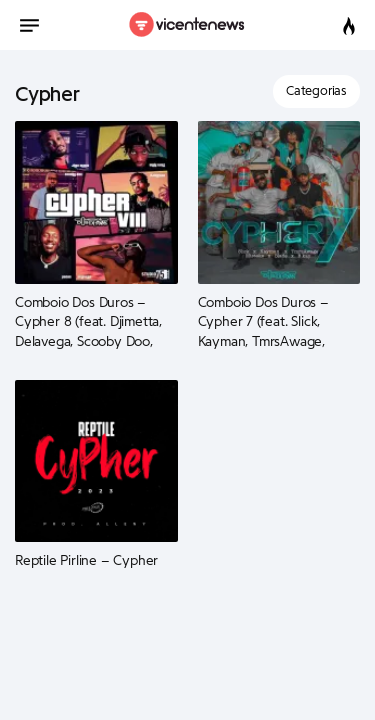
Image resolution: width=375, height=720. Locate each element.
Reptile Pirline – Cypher (86, 561)
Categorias (316, 90)
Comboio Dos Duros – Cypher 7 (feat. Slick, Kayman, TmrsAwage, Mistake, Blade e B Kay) (268, 323)
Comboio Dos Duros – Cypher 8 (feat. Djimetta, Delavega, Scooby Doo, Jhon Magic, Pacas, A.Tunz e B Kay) (91, 323)
